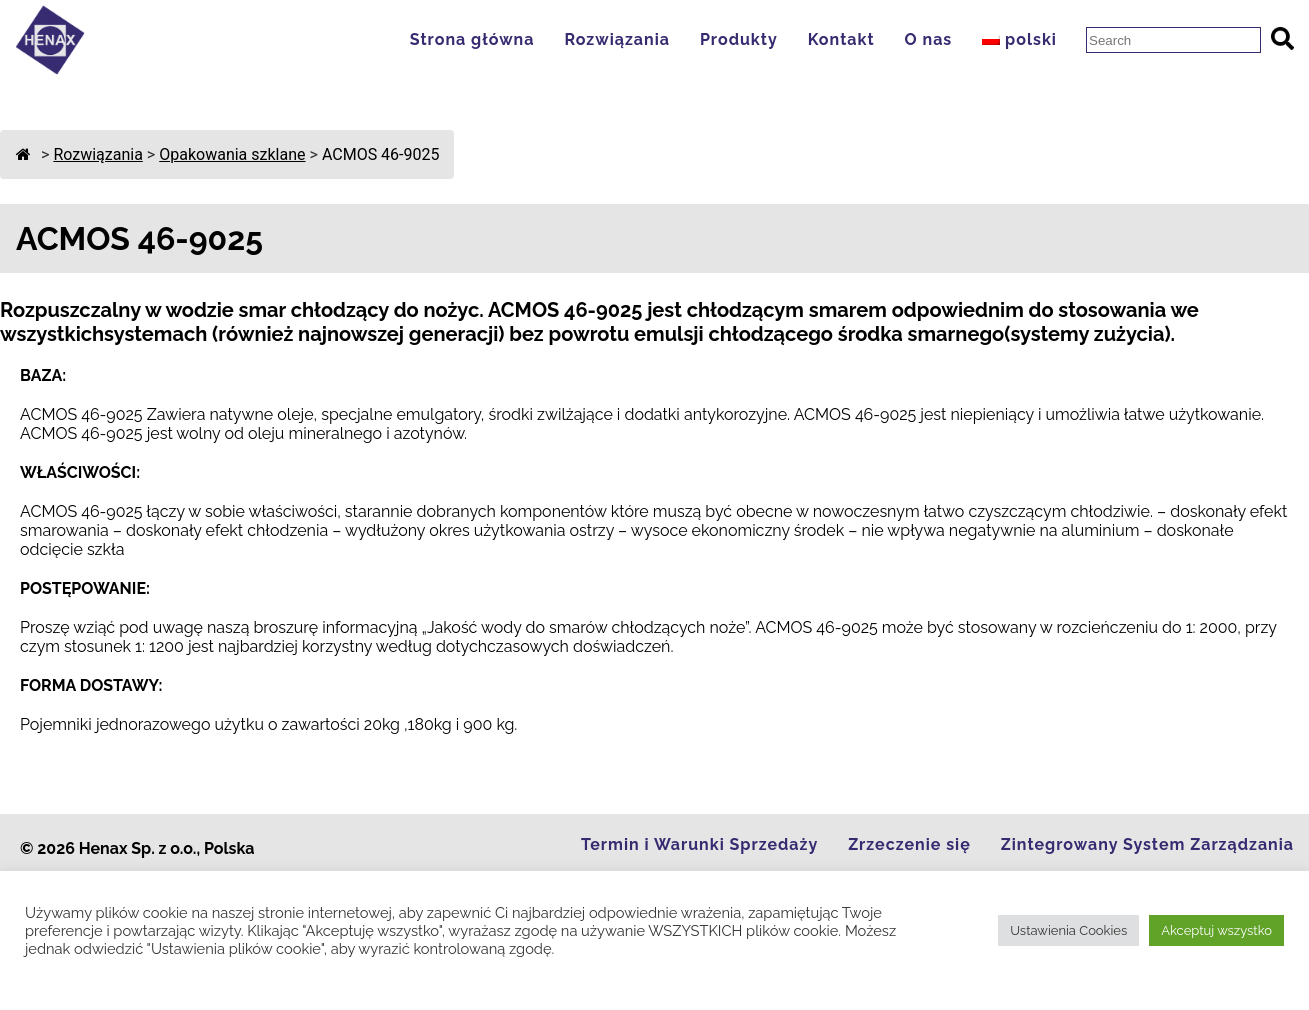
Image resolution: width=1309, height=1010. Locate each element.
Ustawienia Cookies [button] (1068, 930)
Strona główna (472, 39)
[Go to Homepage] (50, 69)
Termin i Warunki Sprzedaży (699, 844)
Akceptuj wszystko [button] (1216, 930)
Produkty (739, 39)
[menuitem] (1024, 39)
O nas (929, 39)
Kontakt (841, 39)
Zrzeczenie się (909, 844)
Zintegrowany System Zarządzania (1147, 844)
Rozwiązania (616, 39)
